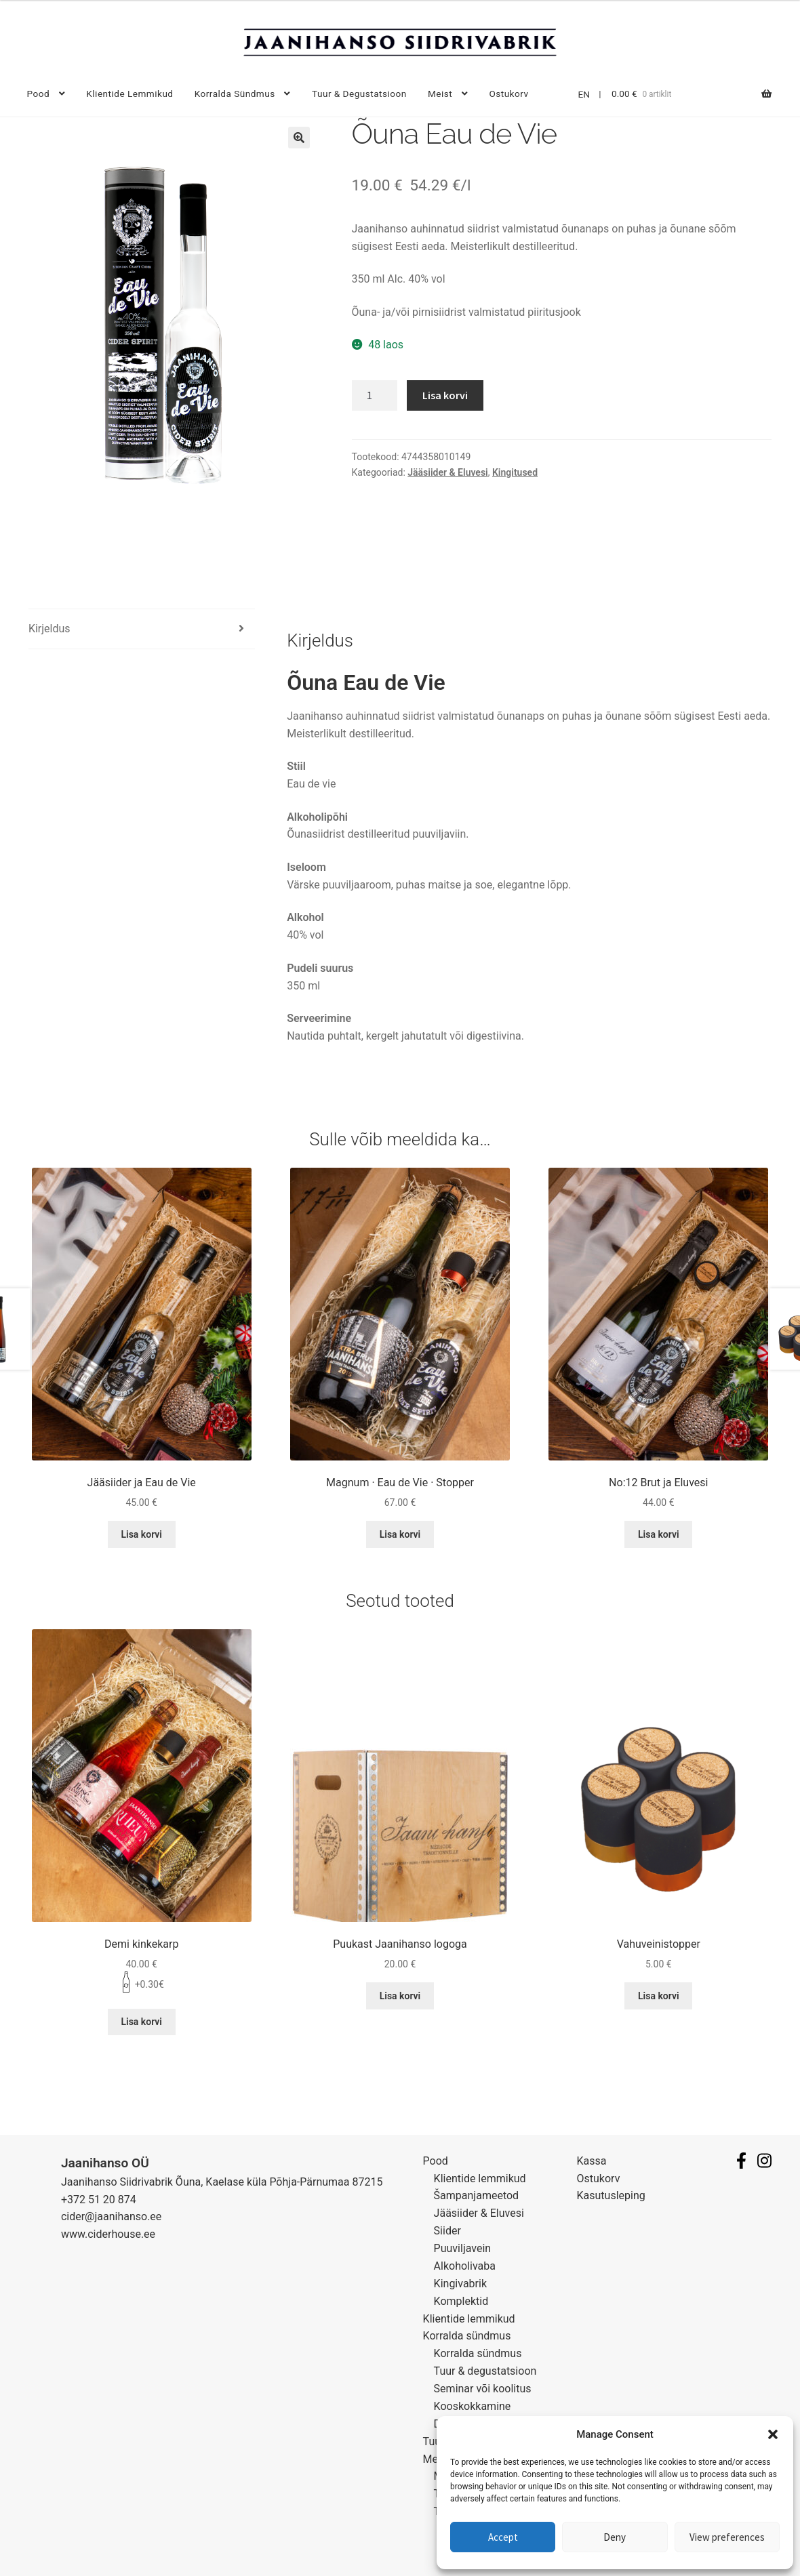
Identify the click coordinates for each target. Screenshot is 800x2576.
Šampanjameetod (476, 2195)
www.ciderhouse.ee (108, 2234)
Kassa (592, 2160)
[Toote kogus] (375, 395)
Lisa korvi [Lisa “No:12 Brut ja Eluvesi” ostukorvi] (658, 1534)
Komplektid (461, 2301)
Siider (447, 2230)
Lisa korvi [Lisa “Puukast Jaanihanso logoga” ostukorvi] (400, 1995)
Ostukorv (508, 93)
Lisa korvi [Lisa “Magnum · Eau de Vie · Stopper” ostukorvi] (400, 1534)
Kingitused (515, 472)
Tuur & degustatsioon (359, 93)
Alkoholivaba (465, 2266)
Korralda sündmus (235, 93)
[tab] (141, 629)
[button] (773, 2434)
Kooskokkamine (472, 2406)
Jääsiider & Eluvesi (447, 472)
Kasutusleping (611, 2195)
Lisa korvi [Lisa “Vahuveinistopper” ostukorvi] (658, 1995)
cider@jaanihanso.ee (111, 2216)
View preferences (727, 2537)
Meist (440, 93)
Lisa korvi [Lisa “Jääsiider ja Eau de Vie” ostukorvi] (141, 1534)
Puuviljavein (463, 2248)
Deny (614, 2537)
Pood (37, 93)
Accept (503, 2537)
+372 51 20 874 (98, 2199)
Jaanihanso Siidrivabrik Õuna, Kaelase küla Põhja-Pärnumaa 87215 (222, 2181)
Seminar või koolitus (483, 2388)
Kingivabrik (460, 2283)
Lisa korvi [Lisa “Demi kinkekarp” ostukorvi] (141, 2021)
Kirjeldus (49, 628)
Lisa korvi (445, 395)
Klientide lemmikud (129, 93)
